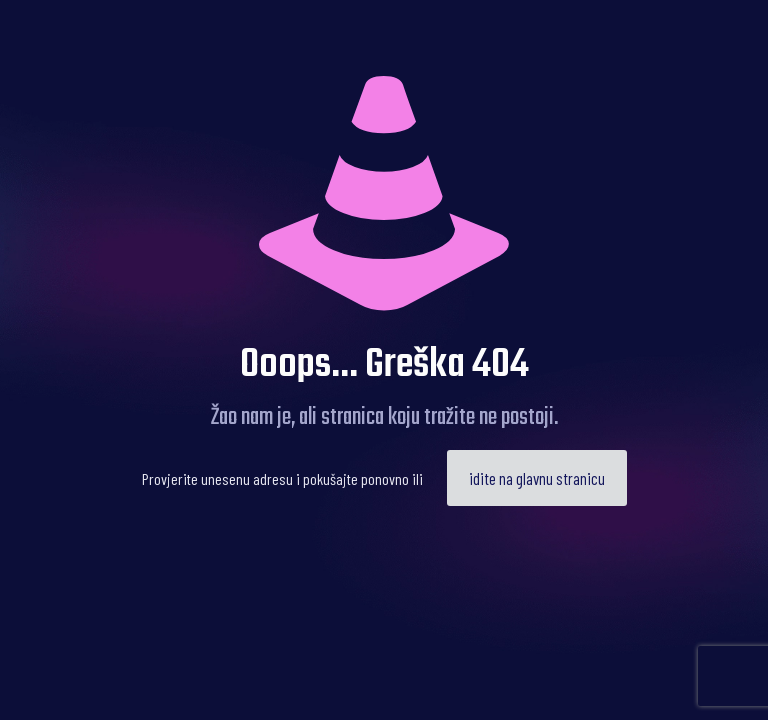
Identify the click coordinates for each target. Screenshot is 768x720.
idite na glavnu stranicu (537, 478)
